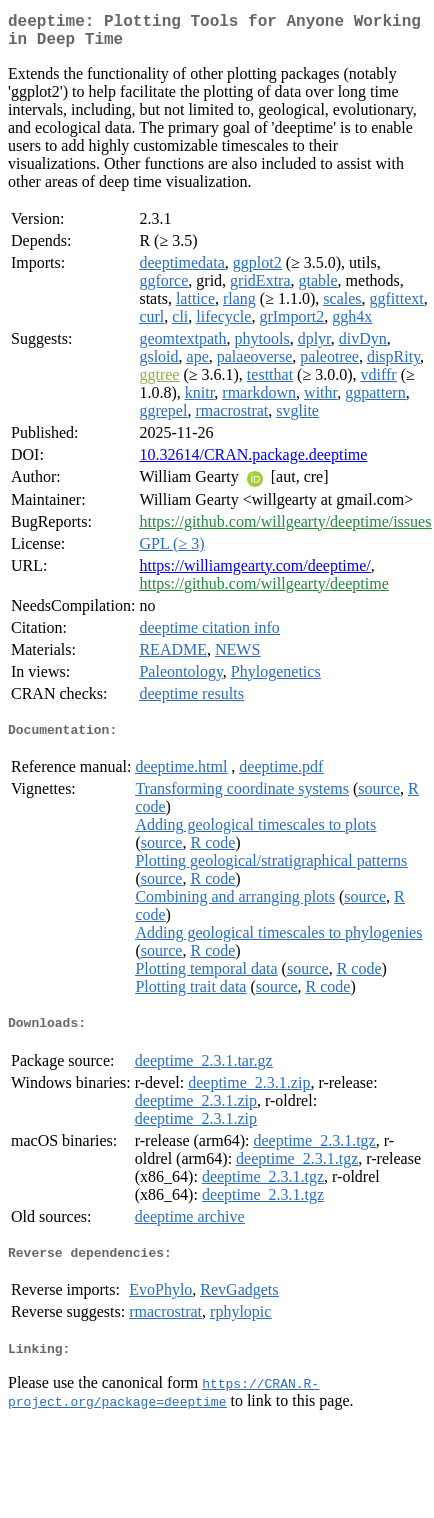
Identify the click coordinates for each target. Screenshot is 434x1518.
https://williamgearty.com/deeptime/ (254, 573)
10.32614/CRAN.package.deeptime (253, 462)
